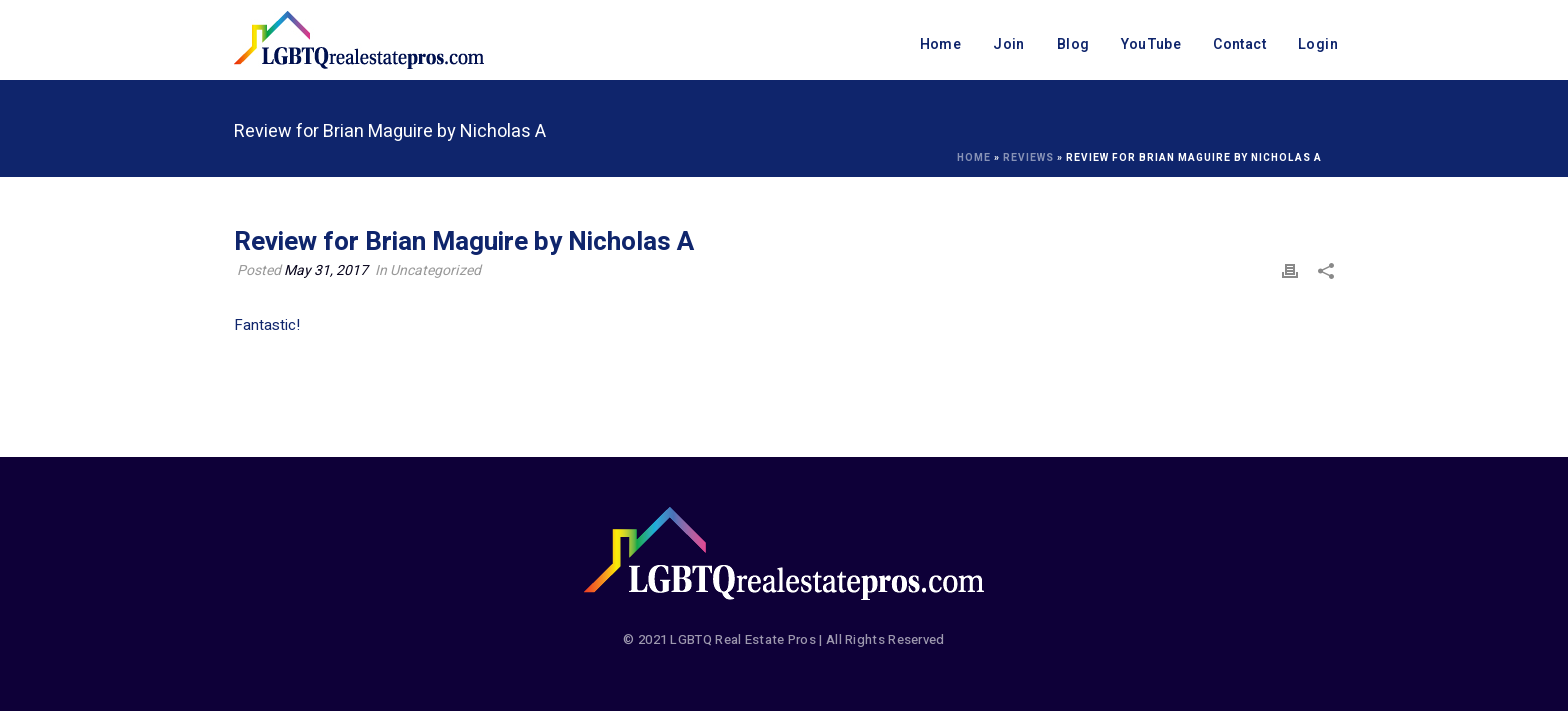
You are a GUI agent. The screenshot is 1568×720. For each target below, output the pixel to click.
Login (1318, 44)
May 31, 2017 (326, 270)
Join (1009, 44)
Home (941, 44)
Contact (1239, 44)
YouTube (1151, 44)
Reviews (1028, 158)
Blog (1073, 44)
